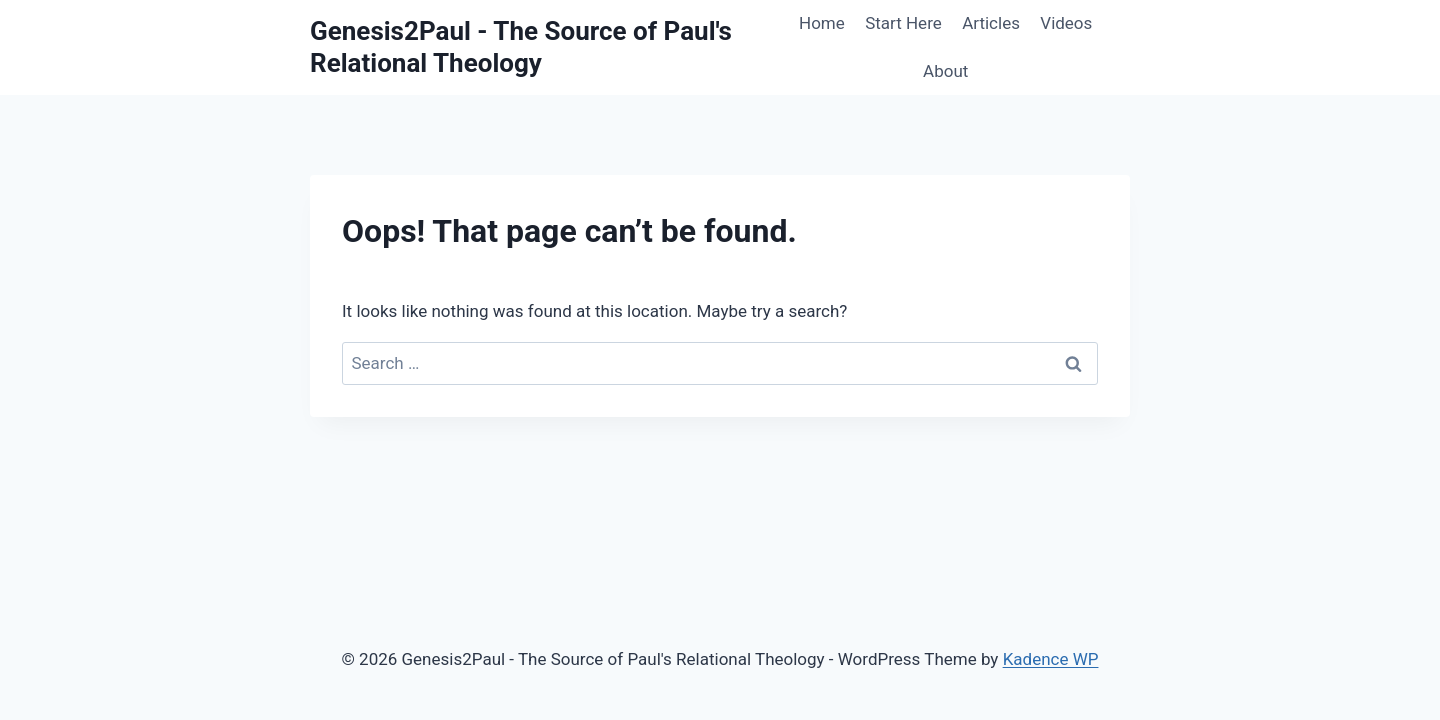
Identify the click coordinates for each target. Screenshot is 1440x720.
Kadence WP (1051, 659)
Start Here (903, 23)
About (945, 71)
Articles (991, 23)
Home (822, 23)
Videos (1066, 23)
